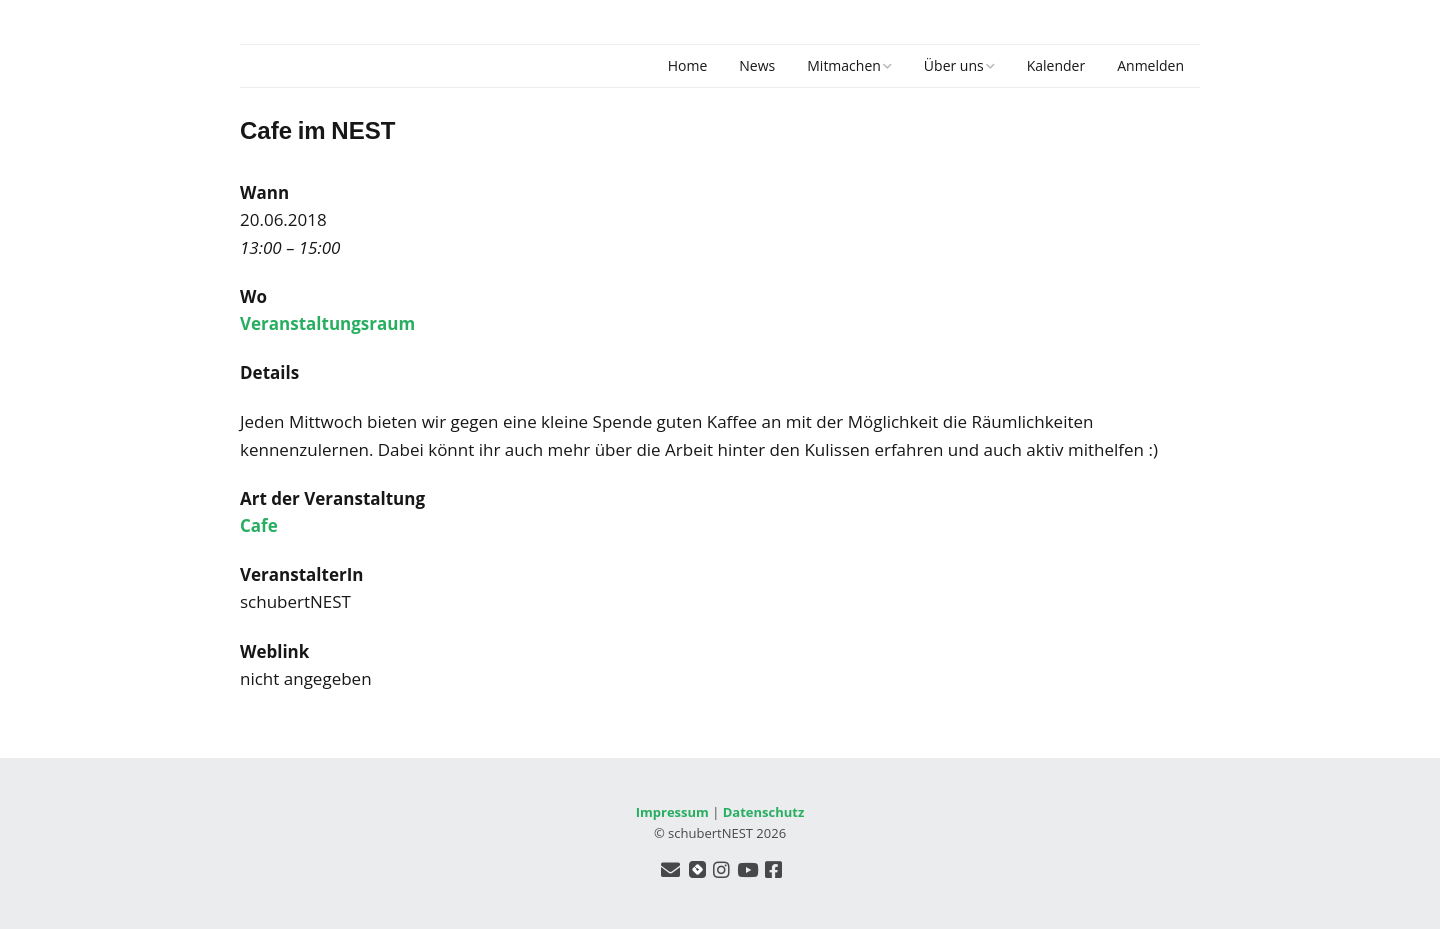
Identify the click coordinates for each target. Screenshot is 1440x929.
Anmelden (1150, 65)
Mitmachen (844, 65)
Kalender (1056, 65)
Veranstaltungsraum (327, 323)
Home (688, 65)
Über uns (954, 65)
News (757, 65)
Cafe (259, 525)
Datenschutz (764, 812)
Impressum (672, 812)
